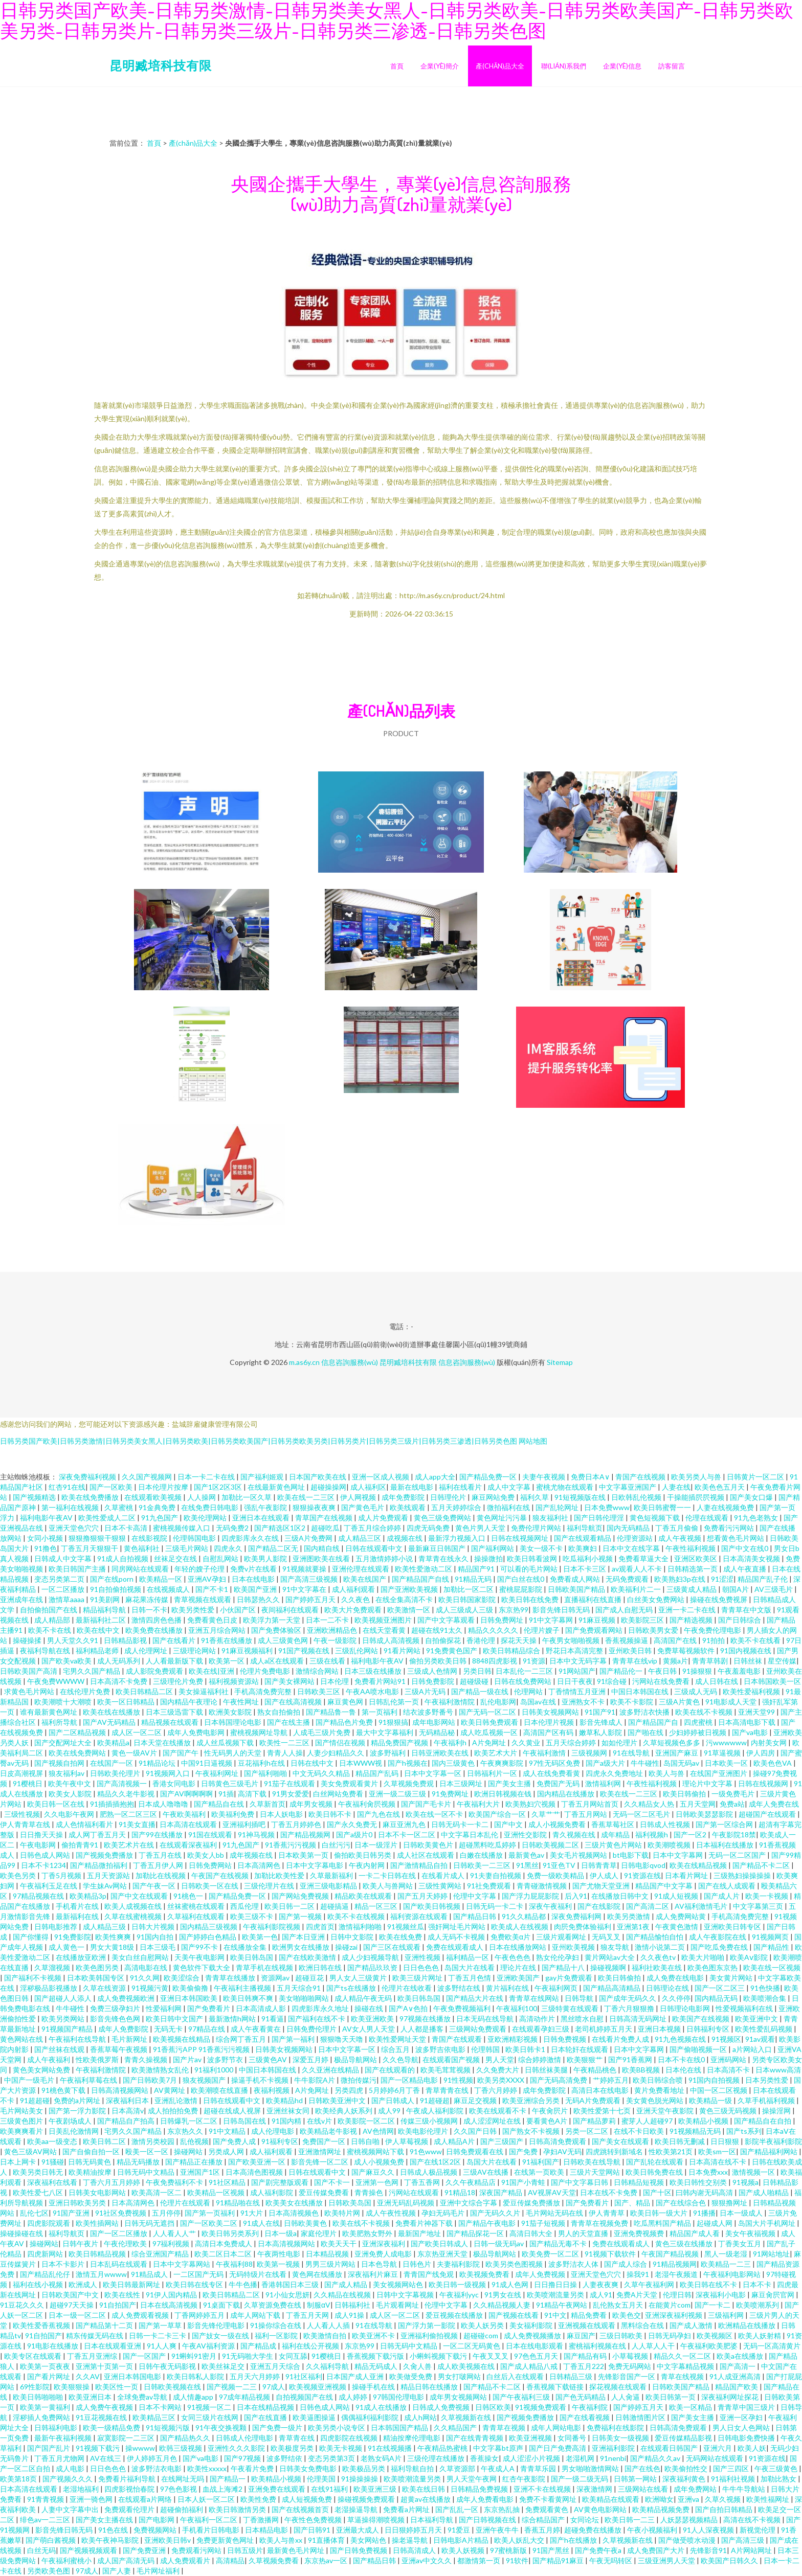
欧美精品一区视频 (216, 2192)
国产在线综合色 (681, 2202)
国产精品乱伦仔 (46, 2274)
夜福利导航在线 (46, 1650)
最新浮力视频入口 (457, 1538)
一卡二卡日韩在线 (388, 1875)
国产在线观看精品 (583, 1538)
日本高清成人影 (261, 2008)
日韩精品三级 (571, 2376)
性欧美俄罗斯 (98, 2059)
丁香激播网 (261, 2519)
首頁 (397, 66)
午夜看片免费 (253, 2468)
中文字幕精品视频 (686, 2366)
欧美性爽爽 (113, 1936)
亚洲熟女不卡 (584, 1701)
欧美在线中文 (99, 1630)
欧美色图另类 (98, 1967)
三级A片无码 (426, 1691)
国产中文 (509, 1824)
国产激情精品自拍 (419, 1865)
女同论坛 (585, 2519)
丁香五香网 (422, 2182)
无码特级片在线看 (258, 2274)
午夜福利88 (234, 2264)
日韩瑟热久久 (259, 1599)
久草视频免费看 (274, 2560)
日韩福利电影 (56, 2427)
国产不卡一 (332, 2182)
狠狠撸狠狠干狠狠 (98, 1538)
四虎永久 (229, 1548)
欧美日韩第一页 (671, 2396)
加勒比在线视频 (161, 1875)
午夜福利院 (590, 2407)
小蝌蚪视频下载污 (439, 2356)
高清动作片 (537, 2018)
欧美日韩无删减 (680, 2141)
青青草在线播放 (231, 1977)
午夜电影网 (38, 1844)
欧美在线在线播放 (112, 1711)
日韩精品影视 (126, 1640)
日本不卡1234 (43, 1865)
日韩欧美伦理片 (116, 1773)
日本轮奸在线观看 (580, 2049)
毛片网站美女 (22, 2110)
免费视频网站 (155, 2529)
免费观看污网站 (197, 2550)
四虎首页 (320, 1926)
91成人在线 (261, 2223)
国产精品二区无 (274, 1548)
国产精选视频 (692, 1619)
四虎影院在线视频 (349, 2437)
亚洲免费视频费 (639, 2233)
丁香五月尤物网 (60, 2458)
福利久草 (535, 1497)
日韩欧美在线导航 (592, 2161)
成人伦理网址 (146, 1650)
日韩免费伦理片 (312, 2028)
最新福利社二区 (101, 1619)
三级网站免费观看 (478, 2028)
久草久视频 (723, 2499)
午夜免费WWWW (56, 1681)
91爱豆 (460, 2529)
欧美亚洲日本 (91, 2396)
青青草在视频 (504, 2427)
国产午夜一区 (154, 1885)
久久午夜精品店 (471, 2182)
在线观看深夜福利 (189, 1844)
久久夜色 (356, 1599)
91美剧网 (105, 1599)
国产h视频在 (408, 1763)
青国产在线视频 (641, 1476)
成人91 (601, 2294)
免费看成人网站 (576, 1579)
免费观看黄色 (547, 2509)
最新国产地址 (420, 2233)
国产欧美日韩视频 (432, 1906)
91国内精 (287, 2120)
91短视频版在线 (580, 1497)
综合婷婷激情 (540, 2059)
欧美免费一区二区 (551, 2253)
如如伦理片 (620, 1742)
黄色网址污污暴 (502, 1517)
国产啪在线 (646, 1732)
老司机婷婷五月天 (604, 2028)
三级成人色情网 (433, 1671)
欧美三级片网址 (418, 1977)
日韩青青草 (599, 1865)
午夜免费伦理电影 (713, 1630)
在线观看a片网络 (145, 2499)
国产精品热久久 (186, 2437)
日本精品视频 (328, 2253)
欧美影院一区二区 (367, 2120)
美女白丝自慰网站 (141, 1957)
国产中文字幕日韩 (580, 2182)
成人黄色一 (67, 1947)
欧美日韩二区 (105, 2141)
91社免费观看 (490, 1885)
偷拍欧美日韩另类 (363, 1855)
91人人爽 (162, 2345)
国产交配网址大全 (63, 1742)
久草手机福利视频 (767, 2100)
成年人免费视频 (541, 2274)
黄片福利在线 (508, 1988)
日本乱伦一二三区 (525, 1671)
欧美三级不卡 (252, 1916)
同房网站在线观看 (141, 1568)
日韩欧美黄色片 (429, 1844)
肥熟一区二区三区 (129, 1814)
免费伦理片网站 (537, 1527)
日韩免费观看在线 (475, 2151)
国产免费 (524, 2151)
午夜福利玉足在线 (49, 1885)
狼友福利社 (551, 1517)
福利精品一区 (468, 1957)
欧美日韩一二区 (290, 1906)
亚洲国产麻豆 (677, 1752)
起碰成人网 (715, 2223)
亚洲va (689, 2499)
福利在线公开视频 (311, 2345)
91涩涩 (722, 1579)
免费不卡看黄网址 (548, 2499)
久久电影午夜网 (70, 1814)
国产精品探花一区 (476, 2233)
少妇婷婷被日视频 (698, 1732)
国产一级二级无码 (580, 2478)
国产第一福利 (294, 2039)
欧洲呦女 (659, 2499)
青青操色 (369, 2192)
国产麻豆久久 (373, 2172)
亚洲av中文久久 (427, 2560)
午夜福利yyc (459, 2294)
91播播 (704, 2212)
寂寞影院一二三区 (126, 2437)
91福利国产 (540, 2161)
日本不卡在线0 (682, 2059)
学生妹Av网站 (105, 1885)
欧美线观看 (408, 1507)
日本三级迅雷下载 (175, 1711)
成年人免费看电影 (485, 2499)
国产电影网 (157, 2519)
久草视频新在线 (467, 2417)
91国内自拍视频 (714, 2080)
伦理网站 (529, 1691)
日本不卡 (758, 2284)
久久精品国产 (456, 2427)
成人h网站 (420, 2417)
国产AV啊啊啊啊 (187, 1793)
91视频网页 (771, 1936)
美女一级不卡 (542, 1548)
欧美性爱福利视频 (752, 1691)
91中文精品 (228, 2131)
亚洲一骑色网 (92, 2499)
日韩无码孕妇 (670, 2335)
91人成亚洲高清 (735, 2376)
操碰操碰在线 (22, 2233)
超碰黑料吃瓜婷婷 (488, 1844)
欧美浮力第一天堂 (272, 1619)
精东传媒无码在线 (95, 2335)
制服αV (318, 2304)
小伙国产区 (238, 1609)
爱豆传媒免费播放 (532, 2202)
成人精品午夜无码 (364, 1998)
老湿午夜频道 (677, 2274)
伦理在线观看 (707, 1517)
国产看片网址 (49, 2376)
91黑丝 (527, 1865)
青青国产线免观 (429, 2274)
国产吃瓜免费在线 (719, 1947)
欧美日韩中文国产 (175, 2018)
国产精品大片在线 (475, 1998)
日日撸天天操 (42, 1834)
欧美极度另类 (293, 2448)
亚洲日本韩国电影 (133, 2376)
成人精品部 (53, 1619)
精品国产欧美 (737, 2386)
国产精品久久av (656, 2458)
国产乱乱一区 (457, 2509)
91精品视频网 (675, 2264)
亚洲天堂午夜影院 (665, 2110)
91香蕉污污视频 (291, 1844)
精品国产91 (477, 1568)
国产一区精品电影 (410, 2080)
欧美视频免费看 (485, 2274)
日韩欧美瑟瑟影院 (705, 1814)
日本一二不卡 (328, 1619)
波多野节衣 (225, 2059)
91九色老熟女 (756, 1517)
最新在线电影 (412, 1487)
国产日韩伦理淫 (600, 1517)
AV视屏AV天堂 (552, 2192)
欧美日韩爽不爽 (249, 1998)
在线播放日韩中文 (620, 1895)
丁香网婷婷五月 (200, 2315)
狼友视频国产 (205, 2080)
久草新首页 (267, 1803)
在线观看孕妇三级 (541, 2028)
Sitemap (560, 1362)
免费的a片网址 (78, 2100)
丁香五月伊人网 (159, 1865)
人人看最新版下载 (175, 1660)
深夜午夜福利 (551, 1906)
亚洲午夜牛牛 (498, 2529)
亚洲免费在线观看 (277, 2488)
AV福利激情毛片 (702, 1906)
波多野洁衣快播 (645, 1711)
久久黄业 (526, 1742)
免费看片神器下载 (424, 2223)
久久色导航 (400, 2059)
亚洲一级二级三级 (398, 1793)
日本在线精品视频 (266, 2407)
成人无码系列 (119, 1660)
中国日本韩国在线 (640, 1691)
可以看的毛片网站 (529, 1568)
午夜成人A (498, 2468)
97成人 (273, 2386)
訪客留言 (671, 66)
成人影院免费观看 (155, 1671)
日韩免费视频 (565, 2039)
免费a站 (732, 1803)
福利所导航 (60, 1722)
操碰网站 (189, 2151)
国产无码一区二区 (488, 1711)
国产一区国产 (145, 2356)
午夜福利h (451, 1742)
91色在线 (113, 2529)
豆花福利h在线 (262, 1763)
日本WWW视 (361, 1763)
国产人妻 (117, 2570)
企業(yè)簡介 (439, 66)
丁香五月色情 (470, 1977)
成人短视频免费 (307, 2499)
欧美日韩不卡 (330, 1814)
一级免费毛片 (733, 1793)
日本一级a (280, 2233)
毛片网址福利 (159, 2570)
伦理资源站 (635, 1538)
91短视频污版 (168, 2427)
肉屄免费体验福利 (583, 1926)
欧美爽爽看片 (22, 2131)
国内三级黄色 (454, 1763)
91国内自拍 (156, 1936)
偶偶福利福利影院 (370, 2417)
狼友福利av (67, 1773)
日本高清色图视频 (255, 2172)
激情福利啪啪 (361, 1926)
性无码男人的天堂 (233, 1752)
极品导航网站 (356, 2059)
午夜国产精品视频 (670, 2253)
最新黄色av (527, 1855)
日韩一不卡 (149, 1609)
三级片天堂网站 (595, 2172)
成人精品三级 (105, 1926)
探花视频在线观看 (618, 2386)
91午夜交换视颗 (221, 2427)
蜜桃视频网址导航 (259, 1732)
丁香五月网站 (586, 1814)
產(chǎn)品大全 (500, 66)
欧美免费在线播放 (154, 1630)
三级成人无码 (696, 1691)
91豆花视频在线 (102, 2417)
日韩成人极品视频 (429, 2172)
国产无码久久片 (496, 2212)
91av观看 (760, 2039)
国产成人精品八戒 (529, 2366)
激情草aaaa (67, 1599)
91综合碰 (612, 1681)
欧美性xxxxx (207, 2468)
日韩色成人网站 (46, 1855)
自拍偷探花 (443, 1640)
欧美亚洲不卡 (374, 2335)
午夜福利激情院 (450, 1701)
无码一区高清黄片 (771, 2345)
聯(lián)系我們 (563, 66)
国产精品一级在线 (480, 1691)
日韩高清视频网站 (120, 2090)
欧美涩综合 (182, 1977)
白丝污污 (336, 1844)
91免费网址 (451, 1793)
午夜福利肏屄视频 (367, 1803)
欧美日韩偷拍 (685, 1793)
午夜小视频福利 (653, 2529)
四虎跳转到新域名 (615, 2151)
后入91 (576, 1895)
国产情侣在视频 (341, 1742)
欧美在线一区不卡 (435, 1814)
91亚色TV (560, 1865)
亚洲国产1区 (200, 2172)
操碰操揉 (28, 1640)
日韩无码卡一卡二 (460, 1824)
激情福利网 (603, 1783)
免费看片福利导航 (127, 2478)
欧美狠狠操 (72, 2386)
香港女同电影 (174, 1783)
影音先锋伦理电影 (216, 2325)
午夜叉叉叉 (491, 2356)
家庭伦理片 (319, 2233)
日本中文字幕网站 (182, 2264)
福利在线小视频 (38, 2284)
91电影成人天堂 (731, 1701)
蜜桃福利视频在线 (598, 2345)
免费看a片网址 (407, 2509)
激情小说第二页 (660, 1947)
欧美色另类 (18, 1875)
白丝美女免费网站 (656, 1599)
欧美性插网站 (98, 2223)
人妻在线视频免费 (726, 1507)
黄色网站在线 (22, 2039)
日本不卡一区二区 (407, 1834)
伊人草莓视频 (407, 2141)
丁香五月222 (583, 2366)
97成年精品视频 (245, 2396)
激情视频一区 (754, 2172)
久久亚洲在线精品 (331, 2069)
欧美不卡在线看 (756, 1640)
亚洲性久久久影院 (237, 2448)
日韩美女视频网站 (551, 1711)
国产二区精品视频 (78, 1732)
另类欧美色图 (49, 2570)
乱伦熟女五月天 (618, 2304)
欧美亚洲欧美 (373, 2018)
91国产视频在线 (304, 1650)
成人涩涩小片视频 (532, 2458)
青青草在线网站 (535, 1998)
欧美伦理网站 (206, 1517)
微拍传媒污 (358, 2080)
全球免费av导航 (143, 2396)
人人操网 (202, 1497)
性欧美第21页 (671, 2151)
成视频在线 (405, 1538)
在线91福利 (330, 2488)
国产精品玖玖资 (373, 1967)
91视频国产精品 (67, 2028)
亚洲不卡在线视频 (543, 2488)
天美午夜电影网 (200, 1957)
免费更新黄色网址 (225, 2540)
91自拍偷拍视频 (116, 1589)
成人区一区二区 (137, 1732)
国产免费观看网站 (594, 1630)
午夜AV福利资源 (209, 2345)
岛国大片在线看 (470, 1967)
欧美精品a (113, 1742)
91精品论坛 (158, 1763)
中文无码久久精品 (322, 1773)
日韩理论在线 (668, 1988)
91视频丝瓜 (405, 1926)
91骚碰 (52, 2161)
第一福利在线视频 (70, 1507)
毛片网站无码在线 (555, 2212)
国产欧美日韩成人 (440, 2243)
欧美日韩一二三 (630, 2519)
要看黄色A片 (547, 2120)
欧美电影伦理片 (424, 2131)
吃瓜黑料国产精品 (663, 2223)
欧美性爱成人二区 (107, 1517)
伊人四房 (761, 1752)
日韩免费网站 (211, 1865)
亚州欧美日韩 (631, 1650)
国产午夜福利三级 (522, 2396)
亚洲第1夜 (634, 1926)
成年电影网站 (434, 1722)
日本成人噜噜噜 (164, 1803)
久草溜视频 (53, 1967)
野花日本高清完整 (575, 1650)
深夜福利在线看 (53, 2182)
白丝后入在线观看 (515, 2376)
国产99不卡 (200, 1947)
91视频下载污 (98, 2448)
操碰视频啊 (609, 1967)
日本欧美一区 (727, 1763)
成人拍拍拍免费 (173, 2110)
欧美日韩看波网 (533, 1558)
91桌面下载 (221, 2304)
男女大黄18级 (113, 1947)
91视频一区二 (210, 2407)
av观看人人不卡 (637, 1568)
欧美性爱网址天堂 (398, 2039)
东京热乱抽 (502, 2509)
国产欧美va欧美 (67, 1660)
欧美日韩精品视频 (98, 2253)
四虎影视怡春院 (130, 2488)
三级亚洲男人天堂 (667, 2560)
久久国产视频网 (147, 1476)
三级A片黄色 (680, 1701)
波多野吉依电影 (441, 2049)
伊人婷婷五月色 (153, 2458)
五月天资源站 (109, 1875)
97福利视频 (171, 2243)
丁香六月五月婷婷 (112, 2182)
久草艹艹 (545, 1814)
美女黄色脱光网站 (655, 2100)
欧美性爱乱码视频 (764, 2028)
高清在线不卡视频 (752, 2519)
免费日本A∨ (591, 1476)
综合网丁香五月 (242, 2039)
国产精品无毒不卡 (558, 2243)
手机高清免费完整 (263, 1691)
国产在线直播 (266, 2417)
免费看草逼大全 (644, 1558)
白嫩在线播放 (482, 1855)
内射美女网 (769, 1742)
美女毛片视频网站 (579, 1855)
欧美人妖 (752, 2448)
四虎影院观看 (49, 2223)
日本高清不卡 (729, 2069)
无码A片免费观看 (593, 2100)
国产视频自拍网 (60, 1763)
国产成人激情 (692, 2325)
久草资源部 (458, 2468)
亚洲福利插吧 (244, 1824)
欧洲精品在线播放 (747, 2325)
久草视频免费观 (409, 1783)
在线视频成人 (169, 1589)
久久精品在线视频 (343, 2294)
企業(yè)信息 (622, 66)
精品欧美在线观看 (364, 1895)
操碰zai (347, 1947)
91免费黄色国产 (452, 1650)
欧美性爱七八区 (38, 2192)
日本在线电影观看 (535, 2345)
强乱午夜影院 (266, 1507)
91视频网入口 (168, 1773)
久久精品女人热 (650, 1803)
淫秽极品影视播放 (49, 1988)
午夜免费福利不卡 (175, 2182)
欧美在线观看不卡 (498, 2110)
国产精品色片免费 (345, 1722)
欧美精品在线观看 (611, 2499)
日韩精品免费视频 (480, 2488)
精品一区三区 (376, 1906)
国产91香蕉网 (631, 2059)
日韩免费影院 (433, 1681)
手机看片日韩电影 (211, 2529)
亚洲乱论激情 (176, 2100)
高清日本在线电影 (600, 2090)
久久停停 (676, 1998)
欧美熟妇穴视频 (531, 1803)
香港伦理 (481, 1640)
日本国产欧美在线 (318, 1476)
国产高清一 (738, 2366)
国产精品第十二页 (105, 2325)
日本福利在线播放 (725, 1844)
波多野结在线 (459, 1988)
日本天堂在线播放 (162, 1742)
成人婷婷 (354, 2396)
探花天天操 (519, 1640)
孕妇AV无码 (562, 2151)
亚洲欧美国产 (519, 1977)
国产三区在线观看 (392, 1947)
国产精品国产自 (654, 1722)
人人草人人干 (654, 2345)
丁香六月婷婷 (496, 2090)
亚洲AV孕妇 (208, 1579)
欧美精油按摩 (91, 2172)
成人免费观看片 (186, 2560)
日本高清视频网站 (287, 2243)
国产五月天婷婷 (423, 1895)
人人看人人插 (329, 2325)
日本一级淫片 (376, 1844)
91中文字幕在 (305, 1589)
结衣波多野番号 (429, 1711)
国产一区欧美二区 (209, 2223)
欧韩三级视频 (181, 2448)
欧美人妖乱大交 (520, 2540)
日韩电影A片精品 (461, 2540)
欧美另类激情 (629, 1916)
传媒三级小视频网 (429, 2120)
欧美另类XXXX (501, 2080)
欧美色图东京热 (713, 1967)
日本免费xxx (708, 2172)
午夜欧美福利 (185, 1814)
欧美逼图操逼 (315, 2417)
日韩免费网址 (502, 1619)
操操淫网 (777, 2110)
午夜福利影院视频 (272, 1926)
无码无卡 (169, 2028)
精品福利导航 (105, 1609)
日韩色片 (418, 2264)
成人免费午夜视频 (105, 2407)
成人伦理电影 (273, 2131)
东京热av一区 (326, 2560)
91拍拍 (714, 1640)
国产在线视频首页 (301, 2509)
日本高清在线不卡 (718, 2161)
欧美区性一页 (117, 2386)
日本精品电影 (267, 2529)
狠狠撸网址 (730, 2202)
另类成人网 (227, 2151)
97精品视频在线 (39, 1895)
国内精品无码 (717, 1998)
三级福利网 (726, 2315)
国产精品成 (259, 2345)
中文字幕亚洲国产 (628, 1487)
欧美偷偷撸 (191, 1988)
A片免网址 (489, 1742)
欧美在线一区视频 (771, 1967)
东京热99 (513, 1609)
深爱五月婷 (311, 2059)
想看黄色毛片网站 (736, 1538)
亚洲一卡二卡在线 (687, 1609)
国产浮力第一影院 (427, 2325)
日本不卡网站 (161, 2407)
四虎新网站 (45, 2253)
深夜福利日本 (128, 2100)
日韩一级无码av (499, 2243)
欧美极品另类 (364, 2468)
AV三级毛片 (774, 1589)
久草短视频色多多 (672, 1742)
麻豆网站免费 (494, 1497)
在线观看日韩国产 (669, 2448)
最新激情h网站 (233, 2018)
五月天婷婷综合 (457, 1507)
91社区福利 (303, 2376)
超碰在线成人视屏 (233, 2110)
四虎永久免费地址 (615, 1773)
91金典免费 (158, 1507)
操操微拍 (488, 1558)
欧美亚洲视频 (531, 2437)
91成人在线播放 (381, 2407)
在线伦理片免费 (86, 1691)
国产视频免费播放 (105, 1855)
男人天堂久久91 (73, 1640)
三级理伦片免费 (179, 1681)
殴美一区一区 (147, 2151)
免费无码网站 (630, 2366)
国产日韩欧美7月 (151, 2080)
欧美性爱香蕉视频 (42, 2325)
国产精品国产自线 (421, 1579)
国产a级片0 (355, 1834)
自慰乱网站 (221, 1558)
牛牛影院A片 (315, 2080)
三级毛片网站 (187, 1548)
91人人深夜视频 (709, 2529)
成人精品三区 (360, 1538)
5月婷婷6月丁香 (395, 2090)
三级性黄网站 (440, 1885)
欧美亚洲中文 (757, 2018)
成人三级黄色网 (283, 1640)
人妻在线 (676, 1487)
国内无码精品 (629, 1527)
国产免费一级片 (278, 2427)
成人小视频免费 (380, 2161)
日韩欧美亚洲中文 (337, 2100)
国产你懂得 (31, 1936)
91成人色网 (511, 2284)
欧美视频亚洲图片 (383, 1619)
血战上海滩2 (223, 2488)
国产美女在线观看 (621, 2141)
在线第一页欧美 (540, 2172)
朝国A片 (736, 1589)
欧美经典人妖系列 (344, 2110)
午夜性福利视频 (691, 1548)
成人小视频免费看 (557, 1824)
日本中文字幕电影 (315, 1865)
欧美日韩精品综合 (512, 1650)
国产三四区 (731, 2468)
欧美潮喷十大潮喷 (63, 1701)
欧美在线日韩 (424, 2488)
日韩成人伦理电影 (245, 2437)
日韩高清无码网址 (638, 2018)
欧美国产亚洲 (256, 1589)
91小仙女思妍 (287, 2294)
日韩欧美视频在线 (173, 2386)
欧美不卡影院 (632, 1701)
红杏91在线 (67, 1487)
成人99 (390, 2110)
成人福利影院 (272, 2192)
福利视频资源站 (234, 1681)
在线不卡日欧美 (639, 2131)
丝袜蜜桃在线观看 (196, 1906)
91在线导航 (632, 1752)
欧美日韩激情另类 (238, 2509)
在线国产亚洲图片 (719, 1773)
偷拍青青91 (80, 1844)
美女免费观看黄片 (350, 1783)
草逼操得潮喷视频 (376, 2519)
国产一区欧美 (112, 1487)
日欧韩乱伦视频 (637, 1497)
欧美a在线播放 (741, 2356)
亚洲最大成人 (358, 2529)
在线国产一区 (112, 1763)
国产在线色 (642, 2468)
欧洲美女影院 (231, 1711)
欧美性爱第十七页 (602, 2110)
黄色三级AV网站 (31, 2151)
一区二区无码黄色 (472, 2345)
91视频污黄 (149, 1988)
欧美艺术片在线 (129, 1844)
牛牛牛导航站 (744, 2488)
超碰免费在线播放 (593, 2529)
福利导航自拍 (413, 2468)
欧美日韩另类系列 (231, 2233)
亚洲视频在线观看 (587, 2325)
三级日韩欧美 (621, 2335)
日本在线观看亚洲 (113, 2345)
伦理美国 (322, 2478)
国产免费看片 (209, 2008)
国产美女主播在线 (105, 2519)
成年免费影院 (404, 1497)
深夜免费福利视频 (88, 1476)
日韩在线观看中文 (374, 1548)
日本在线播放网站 (518, 1947)
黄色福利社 (142, 1548)
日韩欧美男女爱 (654, 1630)
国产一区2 (691, 1834)
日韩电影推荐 (56, 1926)
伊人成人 (605, 1875)
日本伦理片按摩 (164, 1487)
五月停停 (166, 2212)
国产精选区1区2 (280, 1527)
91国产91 (600, 1711)
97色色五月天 (537, 2356)
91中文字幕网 (551, 1619)
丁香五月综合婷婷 (373, 1527)
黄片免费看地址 (660, 2090)
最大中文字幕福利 (385, 1732)
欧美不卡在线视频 (356, 1916)
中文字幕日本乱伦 (470, 1834)
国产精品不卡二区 (761, 1865)
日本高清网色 (259, 1865)
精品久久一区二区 (683, 2356)
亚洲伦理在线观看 (361, 1568)
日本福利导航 (432, 2519)
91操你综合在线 (276, 2325)
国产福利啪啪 (266, 1773)
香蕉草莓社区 (613, 1824)
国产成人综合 (626, 2264)
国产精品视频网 (306, 1834)
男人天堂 (499, 2059)
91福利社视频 (733, 2478)
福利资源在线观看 (419, 1916)
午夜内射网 (367, 1865)
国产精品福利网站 (769, 2151)
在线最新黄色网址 (277, 1487)
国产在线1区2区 (436, 2161)
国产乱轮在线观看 (655, 2161)
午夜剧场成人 (71, 2120)
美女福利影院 (531, 2325)
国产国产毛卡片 (427, 1803)
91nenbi (613, 2458)
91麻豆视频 (597, 1619)
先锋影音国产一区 (627, 2376)
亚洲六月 (718, 2448)
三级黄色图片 (22, 2120)
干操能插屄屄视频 (696, 1497)
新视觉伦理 (758, 2529)
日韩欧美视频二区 (551, 1844)
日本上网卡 (18, 2161)
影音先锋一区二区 (320, 2161)
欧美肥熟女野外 (368, 2233)
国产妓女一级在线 (221, 2335)
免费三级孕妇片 (116, 2008)
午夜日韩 (663, 1671)
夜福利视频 (272, 2090)
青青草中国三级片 (747, 2407)
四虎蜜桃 (699, 1722)
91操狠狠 (698, 1671)
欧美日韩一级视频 (458, 2284)
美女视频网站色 (399, 2284)
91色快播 (765, 1988)
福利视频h (652, 1834)
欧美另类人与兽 (697, 1476)
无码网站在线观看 (715, 2458)
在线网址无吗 (183, 2478)
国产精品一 (228, 2478)
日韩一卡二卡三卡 (158, 2335)
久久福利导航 (328, 2366)
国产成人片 (722, 1895)
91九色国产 (160, 1517)
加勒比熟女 (779, 2478)
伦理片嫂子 (542, 1630)
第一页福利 (380, 1711)
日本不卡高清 (126, 1527)
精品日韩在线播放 (429, 2386)
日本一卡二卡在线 (206, 1476)
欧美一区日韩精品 (126, 1701)
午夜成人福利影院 (435, 2110)
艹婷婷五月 (611, 2080)
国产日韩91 (313, 2529)
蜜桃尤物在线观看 (565, 1487)
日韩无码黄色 (90, 2161)
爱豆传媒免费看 (324, 2192)
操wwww (140, 2448)
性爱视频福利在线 (745, 2008)
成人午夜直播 (745, 1568)
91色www (426, 2151)
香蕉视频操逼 (627, 1640)
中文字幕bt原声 (499, 2448)
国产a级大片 (606, 1763)
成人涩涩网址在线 (492, 2120)
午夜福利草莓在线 (89, 2080)
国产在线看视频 (585, 2417)
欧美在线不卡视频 (704, 1711)
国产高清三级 (743, 2540)
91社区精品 (228, 2182)
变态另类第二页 (60, 1579)
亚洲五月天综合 (276, 2366)
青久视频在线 (574, 1834)
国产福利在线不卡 (317, 2018)
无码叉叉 (607, 1936)
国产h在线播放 (574, 2540)
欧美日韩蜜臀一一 (663, 1507)
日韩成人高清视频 (391, 1640)
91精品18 (459, 2192)
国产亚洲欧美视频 (410, 1589)
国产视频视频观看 (89, 2550)
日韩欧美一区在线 (210, 1885)
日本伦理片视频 (549, 1722)
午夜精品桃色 (595, 2069)
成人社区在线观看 (426, 1855)
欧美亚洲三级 (375, 2488)
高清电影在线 (146, 1967)
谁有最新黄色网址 (49, 1711)
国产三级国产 (502, 2141)
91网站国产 (577, 1671)
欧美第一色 (260, 1936)
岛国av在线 (539, 1701)
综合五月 (396, 2049)
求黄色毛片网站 (30, 1691)
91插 (226, 1793)
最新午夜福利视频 (63, 2437)
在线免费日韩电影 (210, 1507)
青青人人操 (285, 1752)
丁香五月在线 (161, 1855)
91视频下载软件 (611, 2253)
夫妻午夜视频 (544, 1476)
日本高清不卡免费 (119, 1681)
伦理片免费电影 (266, 1671)
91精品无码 (474, 1579)
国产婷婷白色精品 (208, 1936)
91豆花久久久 (23, 2304)
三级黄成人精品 (692, 1589)
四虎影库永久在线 (250, 1538)
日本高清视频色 (294, 2212)
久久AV (88, 2376)
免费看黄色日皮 (213, 1619)
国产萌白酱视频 (51, 2540)
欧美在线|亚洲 (212, 1671)
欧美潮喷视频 (670, 1844)
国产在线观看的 (390, 2069)
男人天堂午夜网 (472, 2478)
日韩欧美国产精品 (577, 1589)
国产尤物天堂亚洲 (601, 1885)
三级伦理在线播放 (436, 2458)
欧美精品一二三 (726, 2264)
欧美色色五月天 (720, 1487)
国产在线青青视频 (475, 2437)
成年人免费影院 (124, 2028)
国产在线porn (112, 1579)
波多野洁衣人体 (574, 2264)
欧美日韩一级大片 (659, 2212)
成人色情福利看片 (85, 1824)
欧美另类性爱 (193, 1609)
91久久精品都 (524, 1916)
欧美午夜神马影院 (110, 2540)
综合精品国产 (544, 2519)
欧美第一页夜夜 (46, 2366)
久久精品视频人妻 (502, 2304)
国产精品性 (772, 1947)
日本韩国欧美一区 (772, 1681)
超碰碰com (481, 2335)
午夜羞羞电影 (740, 1671)
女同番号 (573, 2437)
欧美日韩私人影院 (196, 2376)
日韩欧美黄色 (306, 2223)
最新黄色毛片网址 (296, 2550)
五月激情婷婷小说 (384, 1558)
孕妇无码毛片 (443, 2212)
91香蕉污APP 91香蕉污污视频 (202, 2049)
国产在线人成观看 (727, 1885)
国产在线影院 (599, 1906)
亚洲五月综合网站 (217, 1630)
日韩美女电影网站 (98, 2192)
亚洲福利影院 (614, 2448)
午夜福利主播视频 (243, 1988)
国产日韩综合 (740, 1619)
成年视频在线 (252, 1855)
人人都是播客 (422, 2028)
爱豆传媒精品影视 (684, 2437)
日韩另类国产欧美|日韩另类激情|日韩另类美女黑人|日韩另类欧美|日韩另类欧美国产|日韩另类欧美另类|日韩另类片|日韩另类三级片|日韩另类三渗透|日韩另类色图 (258, 1441)
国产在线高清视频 (293, 1701)
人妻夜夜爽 (601, 2284)
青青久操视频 (146, 2059)
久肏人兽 (418, 2366)
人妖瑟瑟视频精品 (689, 2519)
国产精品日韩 (475, 1916)
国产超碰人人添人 (63, 1998)
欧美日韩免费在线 (655, 2172)
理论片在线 (519, 1967)
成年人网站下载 (256, 2315)
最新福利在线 (78, 1916)
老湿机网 (581, 2458)
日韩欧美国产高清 (29, 1671)
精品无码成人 (376, 2366)
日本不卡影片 (63, 2264)
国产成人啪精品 (764, 2192)
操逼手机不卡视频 (260, 2080)
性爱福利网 (164, 2008)
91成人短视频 (677, 1895)
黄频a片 (675, 1660)
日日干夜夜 (575, 1681)
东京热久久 (186, 2131)
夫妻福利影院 (459, 2264)
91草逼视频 (723, 1752)
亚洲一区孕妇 (742, 2417)
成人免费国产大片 (656, 2550)
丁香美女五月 (740, 2243)
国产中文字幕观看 (446, 1619)
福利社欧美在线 (657, 1967)
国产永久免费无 (352, 1824)
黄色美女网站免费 (42, 2069)
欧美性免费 (259, 2499)
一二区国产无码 (199, 2274)
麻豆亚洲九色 (405, 1824)
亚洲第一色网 (377, 2182)
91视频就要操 (305, 1568)
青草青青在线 (448, 2090)
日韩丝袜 (748, 1660)
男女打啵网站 (460, 2376)
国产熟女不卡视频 (531, 2131)
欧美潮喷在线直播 (220, 2090)
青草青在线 (297, 2437)
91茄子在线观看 (290, 1783)
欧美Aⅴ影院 (749, 1957)
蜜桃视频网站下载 (376, 2151)
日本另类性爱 (767, 2080)
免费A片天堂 (637, 2294)
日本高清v (128, 2110)
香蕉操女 (484, 2458)
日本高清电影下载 (747, 1722)
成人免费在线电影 (676, 1977)
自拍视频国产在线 (305, 2396)
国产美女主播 (510, 1783)
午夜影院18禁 (734, 1834)
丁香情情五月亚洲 (577, 1691)
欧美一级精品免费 (112, 2427)
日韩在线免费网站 (523, 1681)
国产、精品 (633, 2202)
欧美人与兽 (667, 1773)
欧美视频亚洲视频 (318, 2386)
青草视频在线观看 (203, 1599)
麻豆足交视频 (476, 2100)
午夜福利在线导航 (78, 2039)
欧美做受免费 (411, 2376)
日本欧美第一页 (304, 1855)
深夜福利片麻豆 (373, 2274)
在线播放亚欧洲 (81, 1957)
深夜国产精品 (501, 2192)
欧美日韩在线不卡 (709, 2284)
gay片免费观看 (569, 1977)
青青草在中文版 (747, 1609)
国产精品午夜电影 (487, 2223)
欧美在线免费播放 (90, 1497)
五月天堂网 (698, 1803)
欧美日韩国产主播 (78, 1568)
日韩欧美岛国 (350, 2202)
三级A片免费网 (309, 1538)
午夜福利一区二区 (209, 2519)
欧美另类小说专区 (337, 2427)
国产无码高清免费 (559, 2080)
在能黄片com (669, 2304)
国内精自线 (322, 1548)
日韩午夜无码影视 (168, 2366)
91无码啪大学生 (248, 2356)
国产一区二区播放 (119, 2233)
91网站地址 (771, 2253)
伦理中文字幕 (475, 1895)
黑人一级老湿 (726, 2253)
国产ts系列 (744, 2131)
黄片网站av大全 (610, 1957)
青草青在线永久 (444, 1558)
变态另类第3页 (332, 2458)
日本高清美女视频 (752, 1558)
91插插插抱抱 (112, 1803)
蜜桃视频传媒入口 (182, 1527)
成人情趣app (194, 2396)
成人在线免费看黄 (552, 1773)
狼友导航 (615, 1947)
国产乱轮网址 (558, 1507)
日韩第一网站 (636, 2478)
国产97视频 (243, 2458)
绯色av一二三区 (46, 2519)
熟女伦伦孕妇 (558, 1957)
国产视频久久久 (68, 2478)
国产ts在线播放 (351, 1988)
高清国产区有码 (549, 1732)
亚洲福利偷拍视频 (429, 2335)
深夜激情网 (595, 2488)
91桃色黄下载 (64, 2090)
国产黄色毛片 (363, 1507)
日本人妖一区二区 (206, 2499)
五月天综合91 (299, 1988)
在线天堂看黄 (385, 1630)
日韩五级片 (245, 2550)
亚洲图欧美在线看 (322, 1558)
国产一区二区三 (720, 1988)
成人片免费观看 (384, 1517)
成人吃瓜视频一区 (489, 1732)
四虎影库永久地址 (321, 2008)
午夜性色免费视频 (313, 2519)
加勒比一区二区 (469, 1589)
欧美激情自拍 (325, 2335)
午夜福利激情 (545, 1752)
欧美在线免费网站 (78, 1752)
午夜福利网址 (217, 1773)
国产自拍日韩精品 (724, 2509)
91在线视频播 (390, 2448)
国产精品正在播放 (194, 2161)
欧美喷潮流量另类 (556, 2294)
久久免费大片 (498, 2069)
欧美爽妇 (583, 1548)
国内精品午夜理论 (189, 1701)
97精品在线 (207, 2028)
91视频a (745, 2182)
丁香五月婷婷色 (297, 1824)
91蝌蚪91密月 (194, 2356)
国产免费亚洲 (145, 2550)
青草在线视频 (683, 2376)
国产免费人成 (235, 2141)
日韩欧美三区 (319, 1691)
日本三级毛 (158, 1947)
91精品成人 (150, 2274)
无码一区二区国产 (737, 1855)
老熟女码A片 (382, 2458)
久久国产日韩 (476, 2131)
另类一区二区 (587, 2131)
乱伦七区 (34, 2212)
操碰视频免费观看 (367, 2499)
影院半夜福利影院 (773, 2141)
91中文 (555, 2315)
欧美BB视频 (641, 2069)
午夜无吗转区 (611, 2560)
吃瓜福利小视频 (588, 1558)
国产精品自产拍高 (126, 2120)
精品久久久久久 (494, 1630)
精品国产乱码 (377, 1773)
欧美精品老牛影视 (329, 2131)
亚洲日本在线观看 (261, 1517)
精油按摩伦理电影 (412, 2437)
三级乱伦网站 (357, 1650)
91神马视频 (257, 1834)
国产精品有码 (586, 2356)
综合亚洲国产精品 (160, 2253)
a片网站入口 (752, 2049)
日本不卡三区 (585, 1568)
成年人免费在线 (774, 1803)
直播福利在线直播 (593, 1599)
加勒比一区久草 (247, 1497)
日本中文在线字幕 (632, 1548)
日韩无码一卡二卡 (495, 1906)
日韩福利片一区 (493, 1773)
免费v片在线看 (254, 1568)
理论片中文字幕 (708, 1783)
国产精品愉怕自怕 (655, 1936)
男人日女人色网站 (741, 2427)
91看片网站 (403, 1650)
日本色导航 (379, 2264)
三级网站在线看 (644, 2488)
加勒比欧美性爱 (280, 1875)
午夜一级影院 (336, 1640)
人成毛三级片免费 (322, 1732)
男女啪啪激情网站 (591, 2468)
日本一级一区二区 (78, 2315)
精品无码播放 (139, 2161)
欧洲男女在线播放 (301, 1947)
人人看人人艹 (175, 2233)
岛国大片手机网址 (767, 2223)
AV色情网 (378, 2131)
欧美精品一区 (161, 1579)
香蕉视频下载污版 (376, 2356)
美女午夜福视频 (751, 2233)
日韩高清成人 (415, 2550)
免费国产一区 (324, 2141)
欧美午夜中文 (70, 1783)
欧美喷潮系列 (758, 2304)
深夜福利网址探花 (730, 2396)
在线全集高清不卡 (404, 1599)
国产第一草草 (161, 2325)
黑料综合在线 (643, 2325)
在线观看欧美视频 (153, 1497)
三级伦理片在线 (270, 1885)
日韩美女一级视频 (621, 2437)
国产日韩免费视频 (359, 2550)
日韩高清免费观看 (558, 2141)
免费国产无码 (559, 1783)
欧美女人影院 (71, 1793)
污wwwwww (726, 1742)
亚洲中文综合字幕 (469, 2202)
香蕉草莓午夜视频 (119, 2049)
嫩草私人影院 (601, 1732)
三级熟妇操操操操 (743, 1875)
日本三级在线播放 (373, 1671)
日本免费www (607, 1507)
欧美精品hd (285, 2100)
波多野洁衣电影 (157, 2468)
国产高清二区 (648, 1906)
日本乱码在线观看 (119, 2264)
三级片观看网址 (562, 1936)
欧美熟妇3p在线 (680, 1579)
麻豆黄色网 (346, 1701)
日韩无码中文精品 (146, 2172)
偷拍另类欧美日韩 (438, 1660)
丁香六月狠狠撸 (630, 2008)
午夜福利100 (516, 2008)
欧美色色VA (773, 1763)
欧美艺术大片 (496, 1752)
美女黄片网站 (731, 1977)
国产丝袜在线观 (60, 2049)
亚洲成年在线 (22, 1599)
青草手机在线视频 (265, 1967)
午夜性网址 (241, 1701)
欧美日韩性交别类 (699, 2182)
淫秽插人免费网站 (42, 2417)
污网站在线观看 (414, 2192)
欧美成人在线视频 (520, 1926)
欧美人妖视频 (463, 2550)
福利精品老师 (98, 1650)
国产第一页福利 (210, 2212)
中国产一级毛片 (30, 2080)
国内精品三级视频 (209, 1926)
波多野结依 (285, 2458)
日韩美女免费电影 (308, 2468)
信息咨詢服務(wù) (349, 1362)
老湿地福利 (81, 2488)
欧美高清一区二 (157, 2192)
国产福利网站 (493, 1548)
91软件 (517, 2560)
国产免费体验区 (277, 1630)
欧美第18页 (19, 2478)
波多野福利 (388, 1752)
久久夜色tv (658, 1957)
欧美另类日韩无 (38, 2172)
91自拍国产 (117, 2304)
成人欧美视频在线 (466, 2366)
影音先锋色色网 (116, 2018)
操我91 (639, 2274)
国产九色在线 (379, 1814)
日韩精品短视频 (639, 2182)
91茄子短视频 (544, 2223)
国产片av (188, 2059)
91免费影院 (72, 1936)
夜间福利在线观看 (290, 1609)
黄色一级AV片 (135, 1752)
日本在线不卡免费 (609, 2192)
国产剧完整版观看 (280, 2182)
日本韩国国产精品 (400, 2427)
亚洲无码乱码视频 (406, 2202)
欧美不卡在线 (50, 1630)
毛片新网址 (130, 2039)
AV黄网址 (170, 2090)
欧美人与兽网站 (388, 1885)
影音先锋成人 (602, 1722)
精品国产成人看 (695, 2233)
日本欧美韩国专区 (96, 1977)
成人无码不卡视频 (457, 1936)
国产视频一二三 (232, 2386)
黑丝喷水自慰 (583, 2018)
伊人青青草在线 (26, 1824)
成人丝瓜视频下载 (225, 1742)
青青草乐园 (539, 2468)
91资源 (534, 1660)
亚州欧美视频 (574, 1947)
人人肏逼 (626, 2396)
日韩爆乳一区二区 (189, 2120)
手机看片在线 (78, 1906)
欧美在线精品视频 (699, 1865)
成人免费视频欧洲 (126, 1998)
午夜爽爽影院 (502, 1763)
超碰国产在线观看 (768, 1814)
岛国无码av (682, 1763)
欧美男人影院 (266, 1558)
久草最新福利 (332, 1875)
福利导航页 (585, 1527)
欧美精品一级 (711, 2100)
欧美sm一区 (717, 2151)
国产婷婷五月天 (311, 1599)
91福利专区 (279, 2141)
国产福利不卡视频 (33, 1977)
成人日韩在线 (717, 1681)
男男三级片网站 (331, 2264)
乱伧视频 (194, 2141)
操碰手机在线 (374, 2386)
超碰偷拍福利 (182, 2509)
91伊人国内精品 (172, 2294)
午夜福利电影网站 (732, 2274)
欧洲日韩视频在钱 (503, 1793)
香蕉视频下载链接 (555, 2386)
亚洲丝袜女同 (288, 2110)
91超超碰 (35, 2100)
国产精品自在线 (220, 1803)
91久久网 (145, 1977)
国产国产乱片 (49, 2448)
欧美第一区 (227, 1660)
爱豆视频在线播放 (455, 2315)
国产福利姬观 (262, 1476)
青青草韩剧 (710, 1660)
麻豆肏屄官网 (773, 2294)
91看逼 (272, 2018)
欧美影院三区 (643, 1619)
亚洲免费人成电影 (383, 2253)
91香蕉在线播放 (227, 1640)
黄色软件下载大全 (202, 1967)
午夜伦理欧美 (126, 2243)
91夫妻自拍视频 (496, 1875)
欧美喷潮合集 (765, 1998)
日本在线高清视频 (169, 2304)
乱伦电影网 (498, 1701)
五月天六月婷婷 (255, 2376)
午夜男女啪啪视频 (571, 1640)
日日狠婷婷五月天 (414, 2529)
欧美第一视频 (279, 2264)
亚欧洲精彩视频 (513, 2039)
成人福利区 (368, 1487)
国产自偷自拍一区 (91, 2151)
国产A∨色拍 (409, 2008)
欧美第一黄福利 (46, 2407)
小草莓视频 (631, 2356)
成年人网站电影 (557, 2427)
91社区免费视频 (121, 2212)
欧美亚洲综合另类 (531, 2100)
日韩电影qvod (643, 1865)
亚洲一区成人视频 (381, 1476)
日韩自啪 (366, 2141)
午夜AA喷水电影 (373, 1691)
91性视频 (458, 2080)
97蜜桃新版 (509, 2550)
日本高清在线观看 (189, 1824)
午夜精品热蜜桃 (443, 2448)
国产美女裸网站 (290, 1681)
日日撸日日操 (556, 2284)
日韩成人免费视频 (441, 2407)
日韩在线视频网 (764, 1783)
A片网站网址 (752, 2550)
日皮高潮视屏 (22, 1773)
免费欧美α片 (511, 1936)
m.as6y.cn (304, 1362)
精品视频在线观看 (170, 1722)
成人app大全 (435, 1476)
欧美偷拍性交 (686, 2468)
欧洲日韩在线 (321, 1967)
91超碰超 (435, 2100)
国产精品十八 (564, 1967)
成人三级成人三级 (465, 1609)
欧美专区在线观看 (33, 2356)
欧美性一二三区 (285, 1742)
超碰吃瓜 (325, 1527)
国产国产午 (181, 1752)
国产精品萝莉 (595, 2120)
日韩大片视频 (153, 1926)
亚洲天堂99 (757, 1711)
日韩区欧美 (493, 2407)
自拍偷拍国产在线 (49, 1609)
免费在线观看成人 (455, 1947)
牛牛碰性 (645, 1763)
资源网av (276, 1977)
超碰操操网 (328, 1487)
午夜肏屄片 (550, 2110)
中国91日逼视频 (207, 1763)
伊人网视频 (358, 1497)
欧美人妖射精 (760, 2335)
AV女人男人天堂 (369, 2028)
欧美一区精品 (691, 2407)
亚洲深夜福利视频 (674, 2315)
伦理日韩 (677, 2294)
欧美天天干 (339, 2243)
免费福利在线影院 (616, 2427)
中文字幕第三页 (759, 1906)
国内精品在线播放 (566, 1793)
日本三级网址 (461, 1783)
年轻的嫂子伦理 (200, 1568)
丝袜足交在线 (176, 1558)
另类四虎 (350, 2090)
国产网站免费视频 (301, 1895)
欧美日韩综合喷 (658, 2080)
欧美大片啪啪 (703, 1957)
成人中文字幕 (509, 1487)
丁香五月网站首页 (590, 1803)
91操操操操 (360, 2478)
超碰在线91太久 (437, 1630)
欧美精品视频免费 (661, 2509)
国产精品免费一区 (488, 1476)
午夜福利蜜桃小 (67, 2560)
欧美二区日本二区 (223, 2253)
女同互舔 (293, 2356)
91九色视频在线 (681, 2039)
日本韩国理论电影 (233, 1722)
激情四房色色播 (157, 1619)
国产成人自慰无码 (624, 1609)
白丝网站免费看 (339, 1793)
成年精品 (616, 1834)
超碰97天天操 (72, 2304)
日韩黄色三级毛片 (230, 1783)
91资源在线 (642, 1875)
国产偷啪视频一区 (699, 2049)
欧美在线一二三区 (306, 1497)
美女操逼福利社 (204, 1691)
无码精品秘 (437, 1732)
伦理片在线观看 (186, 2202)
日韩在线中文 (313, 1763)
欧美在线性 (123, 2294)
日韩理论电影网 (685, 2008)
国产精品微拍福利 (99, 1865)
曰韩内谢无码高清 (705, 2192)
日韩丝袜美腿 (547, 2069)
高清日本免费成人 (224, 2243)
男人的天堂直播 (584, 2233)
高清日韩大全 (531, 2233)
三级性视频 (22, 1814)
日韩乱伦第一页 (394, 1701)
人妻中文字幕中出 (70, 2509)
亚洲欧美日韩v (168, 2540)
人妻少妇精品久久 (336, 1752)
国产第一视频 (301, 1916)
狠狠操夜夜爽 (315, 1507)
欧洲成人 (84, 2284)
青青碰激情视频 (542, 1885)
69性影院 (35, 2386)
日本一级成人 (742, 2212)
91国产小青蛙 (524, 2182)
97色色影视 (179, 2488)
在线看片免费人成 (621, 2039)
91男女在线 (503, 2294)
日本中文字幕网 (678, 1855)
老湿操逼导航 (357, 2509)
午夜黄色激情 (677, 1926)
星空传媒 (782, 1660)
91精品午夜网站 (562, 2304)
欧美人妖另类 (483, 2325)
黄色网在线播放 (318, 2274)
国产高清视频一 (122, 1783)
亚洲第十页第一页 (105, 2366)
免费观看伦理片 (130, 2509)
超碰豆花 (310, 1977)
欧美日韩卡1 (526, 2049)
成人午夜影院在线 (718, 1936)
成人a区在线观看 (277, 1660)
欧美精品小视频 (704, 2120)
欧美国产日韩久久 (730, 2560)
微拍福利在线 (509, 1507)
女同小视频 (45, 1538)
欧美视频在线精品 (182, 2039)
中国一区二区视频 (719, 2090)
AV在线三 (106, 2458)
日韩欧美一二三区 (482, 1865)
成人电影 (71, 2468)
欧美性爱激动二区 (424, 1568)
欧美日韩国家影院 (467, 1599)
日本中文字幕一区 (433, 1773)
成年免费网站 (696, 2488)
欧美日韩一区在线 (56, 1803)
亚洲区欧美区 (696, 1558)
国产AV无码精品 (110, 1722)
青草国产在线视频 (324, 1517)
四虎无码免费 (429, 1527)
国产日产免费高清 (558, 2448)
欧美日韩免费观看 (490, 1722)
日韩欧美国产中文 (70, 2294)
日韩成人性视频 (666, 1824)
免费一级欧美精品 (556, 1875)
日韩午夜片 (81, 2243)
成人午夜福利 (49, 2059)
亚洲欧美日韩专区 (733, 1926)
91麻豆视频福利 (247, 1650)
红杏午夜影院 (524, 2478)
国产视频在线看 (514, 2315)
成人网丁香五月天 (98, 1834)
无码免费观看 (628, 1579)
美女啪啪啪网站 (304, 1998)
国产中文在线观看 (139, 1895)
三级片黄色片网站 (614, 1844)
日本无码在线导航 (485, 2018)
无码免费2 (233, 1527)
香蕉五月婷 (542, 2529)
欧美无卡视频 (341, 2448)
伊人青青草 (607, 2212)
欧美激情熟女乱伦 (160, 2069)
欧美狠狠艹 (585, 2059)
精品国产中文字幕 (664, 1885)
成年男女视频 (311, 1803)
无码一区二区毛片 (642, 1814)
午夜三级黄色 (776, 2468)
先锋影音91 (708, 2550)
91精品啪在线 (238, 2202)
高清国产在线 (676, 1640)
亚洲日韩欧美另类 (78, 2202)
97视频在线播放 (425, 2018)
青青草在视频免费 (600, 2223)
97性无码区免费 (555, 1763)
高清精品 (230, 2560)
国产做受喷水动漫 (687, 2540)
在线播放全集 (246, 1947)
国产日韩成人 (393, 2100)
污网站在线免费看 (661, 1681)
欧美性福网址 (768, 2499)
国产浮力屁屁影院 (531, 1895)
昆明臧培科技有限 (160, 65)
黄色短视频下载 (655, 1517)
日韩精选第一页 (693, 1568)
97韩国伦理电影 (399, 2396)
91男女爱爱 (290, 1793)
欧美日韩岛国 (252, 1957)
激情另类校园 (153, 2141)
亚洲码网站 (729, 2059)
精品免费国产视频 (400, 1742)
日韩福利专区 (708, 2028)
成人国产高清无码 (126, 2560)
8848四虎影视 (495, 1660)
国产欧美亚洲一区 (257, 2161)
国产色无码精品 (581, 2396)
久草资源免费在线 (273, 2304)
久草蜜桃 (119, 1507)
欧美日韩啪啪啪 (38, 2396)
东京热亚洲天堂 (443, 2253)
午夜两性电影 (279, 2253)
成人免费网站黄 (681, 1916)
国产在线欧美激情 (308, 1957)
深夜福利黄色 (684, 2478)
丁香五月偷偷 (677, 1527)
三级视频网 (590, 1752)
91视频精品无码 (696, 2131)
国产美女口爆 (752, 1497)
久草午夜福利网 (650, 2284)
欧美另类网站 (63, 2018)
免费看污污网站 (729, 1527)
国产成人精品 (346, 2284)
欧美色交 (626, 2315)
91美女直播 (137, 1824)
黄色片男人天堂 (481, 1527)
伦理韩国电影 (195, 1538)
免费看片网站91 (380, 1681)
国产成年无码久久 (628, 1998)
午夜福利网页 (556, 1988)
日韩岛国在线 (245, 2120)
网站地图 (533, 1441)
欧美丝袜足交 (224, 2366)
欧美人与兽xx (281, 2540)
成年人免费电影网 (196, 1732)
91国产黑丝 (551, 2550)
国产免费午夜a (599, 2550)
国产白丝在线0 (521, 1579)
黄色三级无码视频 (728, 2110)
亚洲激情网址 (320, 2151)
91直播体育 (327, 2540)
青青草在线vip (635, 1660)
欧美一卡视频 (767, 1895)
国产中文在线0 (745, 1548)
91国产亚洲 (72, 2212)
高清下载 (253, 1793)
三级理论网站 (195, 1650)
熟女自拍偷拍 (279, 1711)
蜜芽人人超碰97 (647, 2120)
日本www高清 (778, 2069)
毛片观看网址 (398, 2304)
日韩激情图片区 (641, 2417)
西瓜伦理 (245, 1906)
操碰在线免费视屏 (719, 1599)
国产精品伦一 (621, 1671)
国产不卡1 (212, 1589)
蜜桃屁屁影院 (521, 1589)
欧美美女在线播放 (294, 2202)
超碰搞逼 (335, 1906)
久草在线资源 (105, 1988)
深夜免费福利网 (577, 1916)
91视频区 (726, 2039)
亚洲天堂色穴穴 (74, 1527)
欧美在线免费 (401, 1936)
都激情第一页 (479, 2560)
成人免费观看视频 (141, 2315)
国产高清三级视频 (309, 1579)
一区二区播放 (63, 1589)
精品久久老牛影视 (126, 1793)
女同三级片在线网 (210, 2417)
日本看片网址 (687, 1875)
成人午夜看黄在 (256, 2028)
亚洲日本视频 (660, 2028)
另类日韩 (477, 1671)
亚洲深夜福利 (384, 2243)
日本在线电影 (254, 1579)
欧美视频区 (715, 2335)
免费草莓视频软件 (686, 1650)
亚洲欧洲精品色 (333, 1630)
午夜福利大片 (479, 1803)
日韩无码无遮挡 (150, 2223)
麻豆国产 (581, 2335)
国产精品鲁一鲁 (332, 1711)
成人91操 (350, 2315)
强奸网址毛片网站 (457, 1926)
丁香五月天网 (308, 2315)
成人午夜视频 (680, 1538)
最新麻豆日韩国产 (437, 1548)
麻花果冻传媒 (147, 1599)
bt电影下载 (631, 1855)
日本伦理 (335, 1681)
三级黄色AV (268, 2059)
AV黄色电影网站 (601, 2509)
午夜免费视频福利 (462, 2008)
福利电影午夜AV (47, 1517)
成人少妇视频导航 (371, 1957)
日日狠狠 (725, 2141)
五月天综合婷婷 (571, 1742)
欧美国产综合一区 (498, 1814)
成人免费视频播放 (533, 2335)
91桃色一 (189, 1895)
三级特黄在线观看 (570, 2008)
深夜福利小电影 (721, 2294)
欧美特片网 (343, 2212)
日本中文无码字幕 (578, 1660)
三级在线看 (328, 1660)
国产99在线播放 (157, 1834)
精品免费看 (589, 2315)
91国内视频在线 (746, 1650)
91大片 (252, 2212)
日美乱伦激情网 (74, 2131)
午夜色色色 (513, 1957)
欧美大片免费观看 (353, 1609)
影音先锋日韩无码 (561, 1609)
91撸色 (45, 1548)
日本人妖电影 (282, 1814)
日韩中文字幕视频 (405, 2294)
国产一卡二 (713, 2304)
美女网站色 (369, 2540)
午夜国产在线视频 (220, 1875)
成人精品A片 (455, 2141)
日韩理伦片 (448, 1497)
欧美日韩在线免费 (530, 1599)
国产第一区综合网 (725, 1824)
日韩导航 (580, 1998)
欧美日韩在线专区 (195, 2284)
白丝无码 (41, 2550)
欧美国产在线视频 (701, 2018)
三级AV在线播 (486, 2172)
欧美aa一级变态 (53, 2141)
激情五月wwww (101, 2274)
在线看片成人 (443, 1875)
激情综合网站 (318, 1671)
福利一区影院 (277, 2335)
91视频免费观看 (541, 2407)
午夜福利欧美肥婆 (709, 2345)
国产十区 (657, 2192)
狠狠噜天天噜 (342, 2039)
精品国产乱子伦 (763, 1579)
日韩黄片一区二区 (756, 1476)
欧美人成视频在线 (133, 1906)
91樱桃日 (28, 1783)
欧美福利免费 (233, 1814)
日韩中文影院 (352, 1936)
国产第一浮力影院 (78, 2110)
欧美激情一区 (409, 1609)
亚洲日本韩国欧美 (189, 1998)
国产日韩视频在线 (488, 2519)
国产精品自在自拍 (763, 2120)
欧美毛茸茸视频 (446, 2069)
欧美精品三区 (154, 2417)
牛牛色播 (243, 2284)
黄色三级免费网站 (443, 1517)
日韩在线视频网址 (520, 1538)
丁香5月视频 (62, 1875)
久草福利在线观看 (196, 1916)
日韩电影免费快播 (747, 2437)
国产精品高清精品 (612, 1988)
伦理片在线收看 (407, 1988)
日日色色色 (421, 1967)
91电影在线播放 (53, 2345)
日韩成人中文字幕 (63, 1558)
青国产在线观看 (457, 2039)
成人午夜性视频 (391, 2212)
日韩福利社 (353, 2304)
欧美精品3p (88, 1895)
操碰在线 (369, 2008)
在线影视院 (150, 1538)
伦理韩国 (486, 2049)
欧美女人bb (206, 1855)
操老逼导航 (410, 2540)
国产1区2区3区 (218, 1487)
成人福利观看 (354, 1589)
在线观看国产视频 (451, 2059)
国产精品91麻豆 (558, 2560)
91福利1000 (214, 2069)
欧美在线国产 (365, 1579)
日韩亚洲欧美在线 (440, 1752)
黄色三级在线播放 (684, 2243)
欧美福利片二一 (636, 1589)
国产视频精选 (35, 1497)
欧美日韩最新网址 (132, 2284)
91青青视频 (46, 2499)
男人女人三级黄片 (358, 1977)
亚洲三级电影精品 (329, 1885)
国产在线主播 (289, 1722)
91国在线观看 (211, 1834)
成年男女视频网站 (459, 2396)
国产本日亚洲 (304, 1936)
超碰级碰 (475, 1681)
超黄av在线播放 (426, 2499)
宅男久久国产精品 (92, 1671)
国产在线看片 (174, 1640)
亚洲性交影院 (526, 1834)
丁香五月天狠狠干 (90, 1548)
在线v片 (320, 2120)
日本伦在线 (684, 2069)
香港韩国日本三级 (290, 2284)
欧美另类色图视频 (514, 2264)
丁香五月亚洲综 (93, 2356)
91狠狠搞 (393, 1722)
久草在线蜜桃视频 (133, 1916)
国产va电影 (750, 1732)
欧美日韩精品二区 (145, 1691)
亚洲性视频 (423, 1957)
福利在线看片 (461, 1487)
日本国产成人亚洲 (355, 2376)
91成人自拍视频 (123, 1558)
